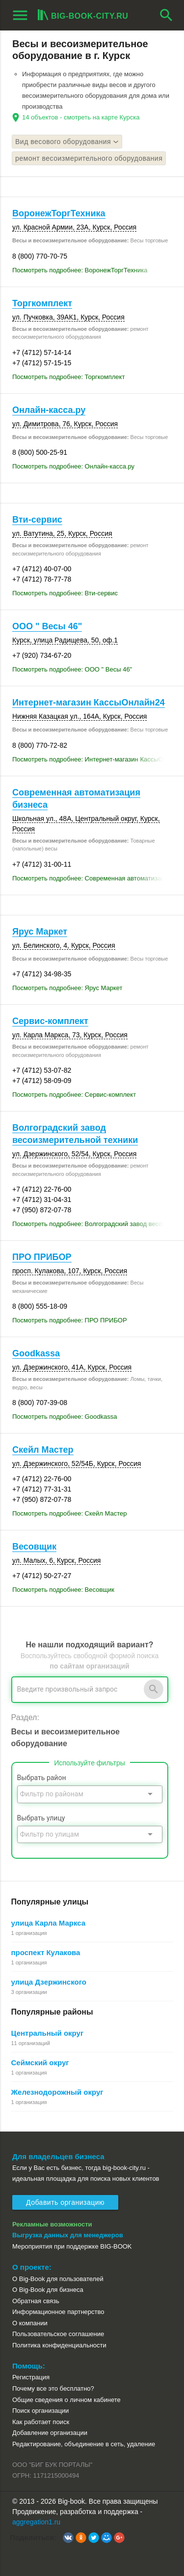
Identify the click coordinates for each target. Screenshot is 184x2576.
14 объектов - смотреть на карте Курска (80, 117)
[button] (68, 2537)
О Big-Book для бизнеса (47, 2289)
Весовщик (34, 1546)
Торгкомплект (42, 303)
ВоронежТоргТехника (58, 213)
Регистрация (31, 2377)
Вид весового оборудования (67, 142)
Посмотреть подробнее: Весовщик (63, 1589)
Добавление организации (49, 2432)
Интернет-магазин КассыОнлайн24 (88, 702)
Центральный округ (47, 2033)
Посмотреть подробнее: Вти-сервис (65, 593)
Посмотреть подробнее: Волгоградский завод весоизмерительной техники (92, 1224)
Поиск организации (40, 2410)
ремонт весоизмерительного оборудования (88, 158)
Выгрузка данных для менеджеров (67, 2235)
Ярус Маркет (39, 932)
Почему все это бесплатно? (53, 2388)
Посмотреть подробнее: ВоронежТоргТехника (79, 270)
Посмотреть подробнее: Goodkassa (64, 1416)
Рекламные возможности (52, 2224)
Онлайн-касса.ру (48, 410)
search (166, 15)
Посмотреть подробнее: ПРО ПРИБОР (69, 1320)
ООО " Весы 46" (47, 626)
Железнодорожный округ (57, 2092)
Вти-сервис (37, 520)
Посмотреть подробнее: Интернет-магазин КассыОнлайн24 (92, 759)
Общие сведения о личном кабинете (66, 2399)
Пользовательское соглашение (58, 2334)
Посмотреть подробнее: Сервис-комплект (74, 1094)
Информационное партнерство (58, 2311)
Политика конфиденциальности (59, 2345)
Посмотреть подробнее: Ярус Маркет (67, 988)
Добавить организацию (65, 2202)
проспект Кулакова (45, 1952)
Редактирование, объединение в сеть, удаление (83, 2444)
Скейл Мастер (43, 1450)
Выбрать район (41, 1778)
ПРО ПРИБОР (42, 1257)
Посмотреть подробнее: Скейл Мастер (69, 1513)
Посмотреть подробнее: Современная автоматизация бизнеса (92, 878)
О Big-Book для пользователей (58, 2279)
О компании (30, 2323)
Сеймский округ (40, 2062)
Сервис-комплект (50, 1021)
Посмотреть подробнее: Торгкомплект (68, 377)
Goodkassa (36, 1353)
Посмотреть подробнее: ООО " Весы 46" (72, 669)
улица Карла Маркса (48, 1923)
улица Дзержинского (48, 1982)
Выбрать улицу (41, 1818)
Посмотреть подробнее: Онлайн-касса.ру (73, 466)
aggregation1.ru (36, 2522)
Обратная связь (35, 2301)
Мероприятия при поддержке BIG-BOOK (72, 2246)
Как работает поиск (40, 2422)
